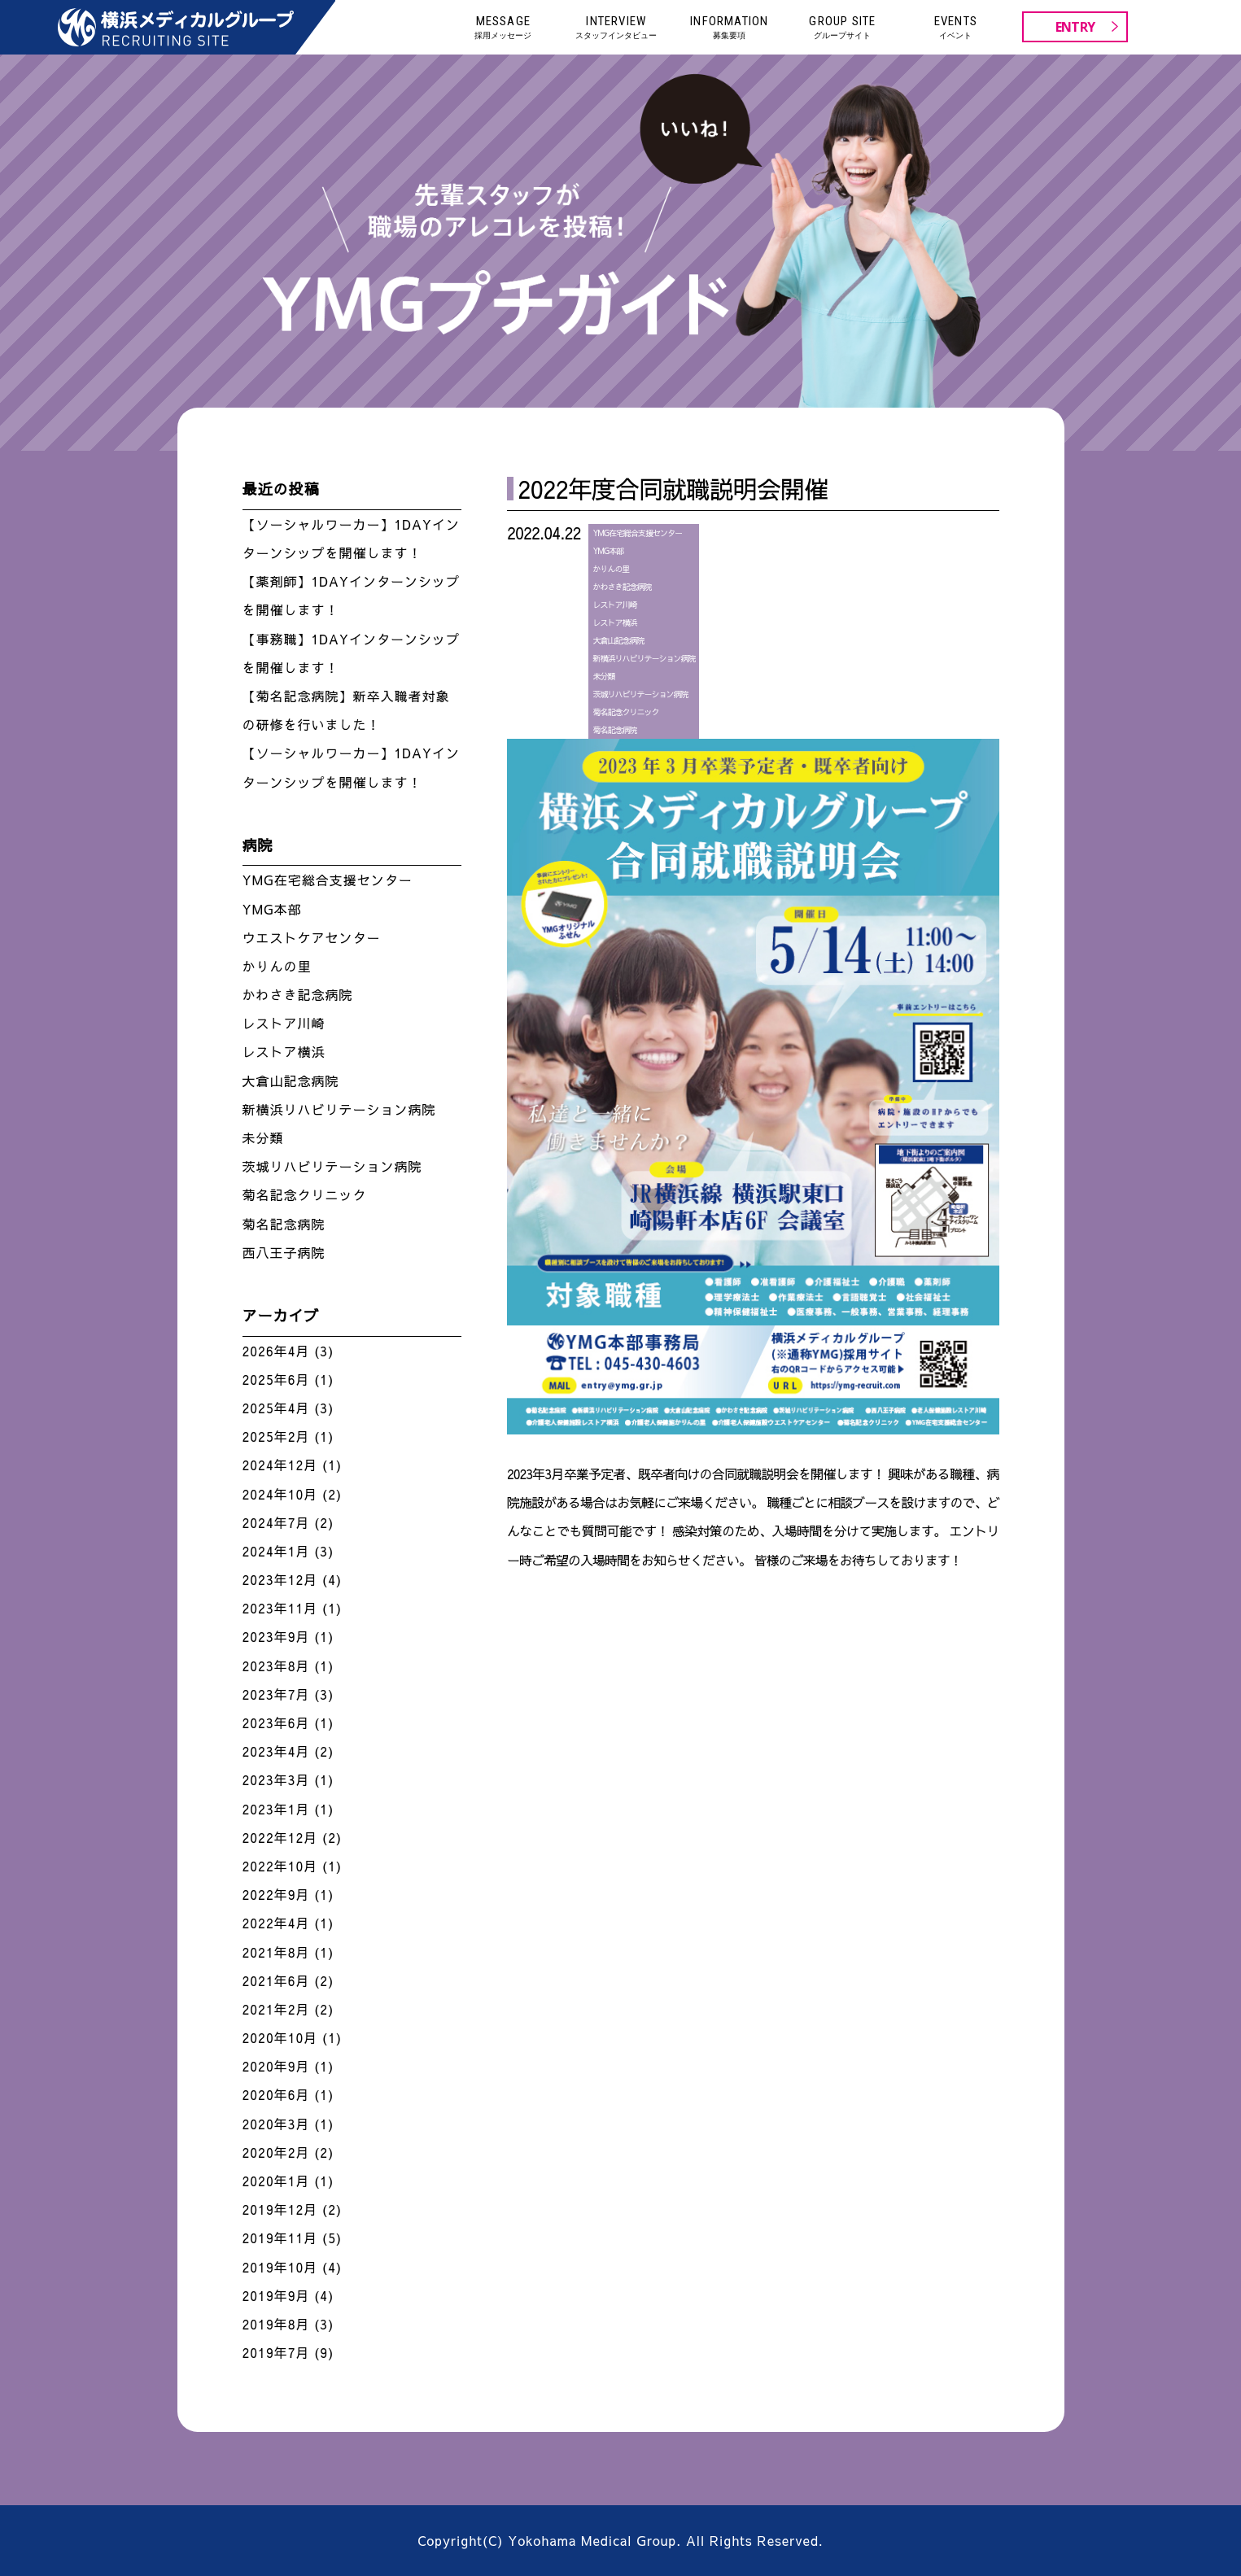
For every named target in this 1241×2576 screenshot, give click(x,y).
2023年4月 (276, 1751)
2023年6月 (276, 1722)
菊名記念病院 (614, 730)
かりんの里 (610, 568)
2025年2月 (276, 1436)
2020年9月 (276, 2066)
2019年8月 (276, 2324)
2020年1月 (276, 2181)
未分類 (603, 676)
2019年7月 (276, 2352)
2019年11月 (280, 2237)
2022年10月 (280, 1866)
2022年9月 (276, 1894)
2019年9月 (276, 2295)
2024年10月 (280, 1494)
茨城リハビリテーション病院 (640, 694)
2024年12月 (280, 1465)
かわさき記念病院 (621, 586)
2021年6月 (276, 1980)
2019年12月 (280, 2209)
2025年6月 (276, 1379)
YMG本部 (607, 551)
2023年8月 (276, 1665)
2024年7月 (276, 1522)
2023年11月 (280, 1608)
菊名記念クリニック (625, 712)
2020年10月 (280, 2037)
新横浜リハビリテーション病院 (643, 658)
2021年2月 (276, 2009)
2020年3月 (276, 2124)
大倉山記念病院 (618, 640)
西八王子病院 (284, 1252)
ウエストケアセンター (312, 937)
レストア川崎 (614, 604)
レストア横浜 (614, 622)
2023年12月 (280, 1579)
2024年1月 (276, 1551)
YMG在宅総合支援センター (637, 533)
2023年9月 (276, 1636)
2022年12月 (280, 1837)
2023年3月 (276, 1779)
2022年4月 (276, 1923)
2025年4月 (276, 1408)
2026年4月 (276, 1351)
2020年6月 (276, 2094)
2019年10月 (280, 2267)
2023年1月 (276, 1809)
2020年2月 (276, 2152)
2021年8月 (276, 1952)
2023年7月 (276, 1694)
